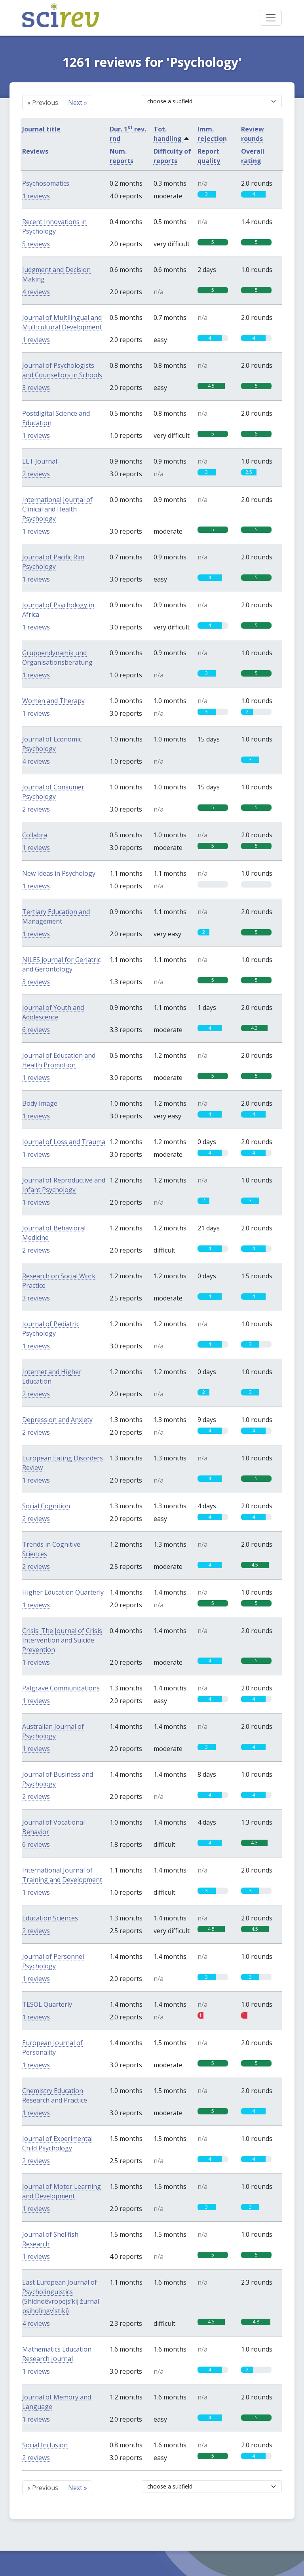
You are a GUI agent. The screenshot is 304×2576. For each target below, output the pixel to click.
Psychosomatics (45, 183)
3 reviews (36, 387)
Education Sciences (50, 1918)
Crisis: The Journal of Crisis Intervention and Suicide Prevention (62, 1640)
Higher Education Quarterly (63, 1592)
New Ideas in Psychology (58, 873)
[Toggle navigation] (271, 18)
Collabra (34, 835)
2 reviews (36, 474)
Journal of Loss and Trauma (63, 1141)
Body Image (39, 1103)
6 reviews (36, 1029)
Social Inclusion (45, 2445)
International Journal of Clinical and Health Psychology (57, 509)
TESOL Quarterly (47, 2004)
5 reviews (36, 244)
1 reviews (36, 196)
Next (77, 102)
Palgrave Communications (61, 1688)
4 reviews (36, 291)
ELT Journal (39, 461)
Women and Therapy (53, 700)
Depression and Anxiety (57, 1419)
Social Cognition (46, 1506)
